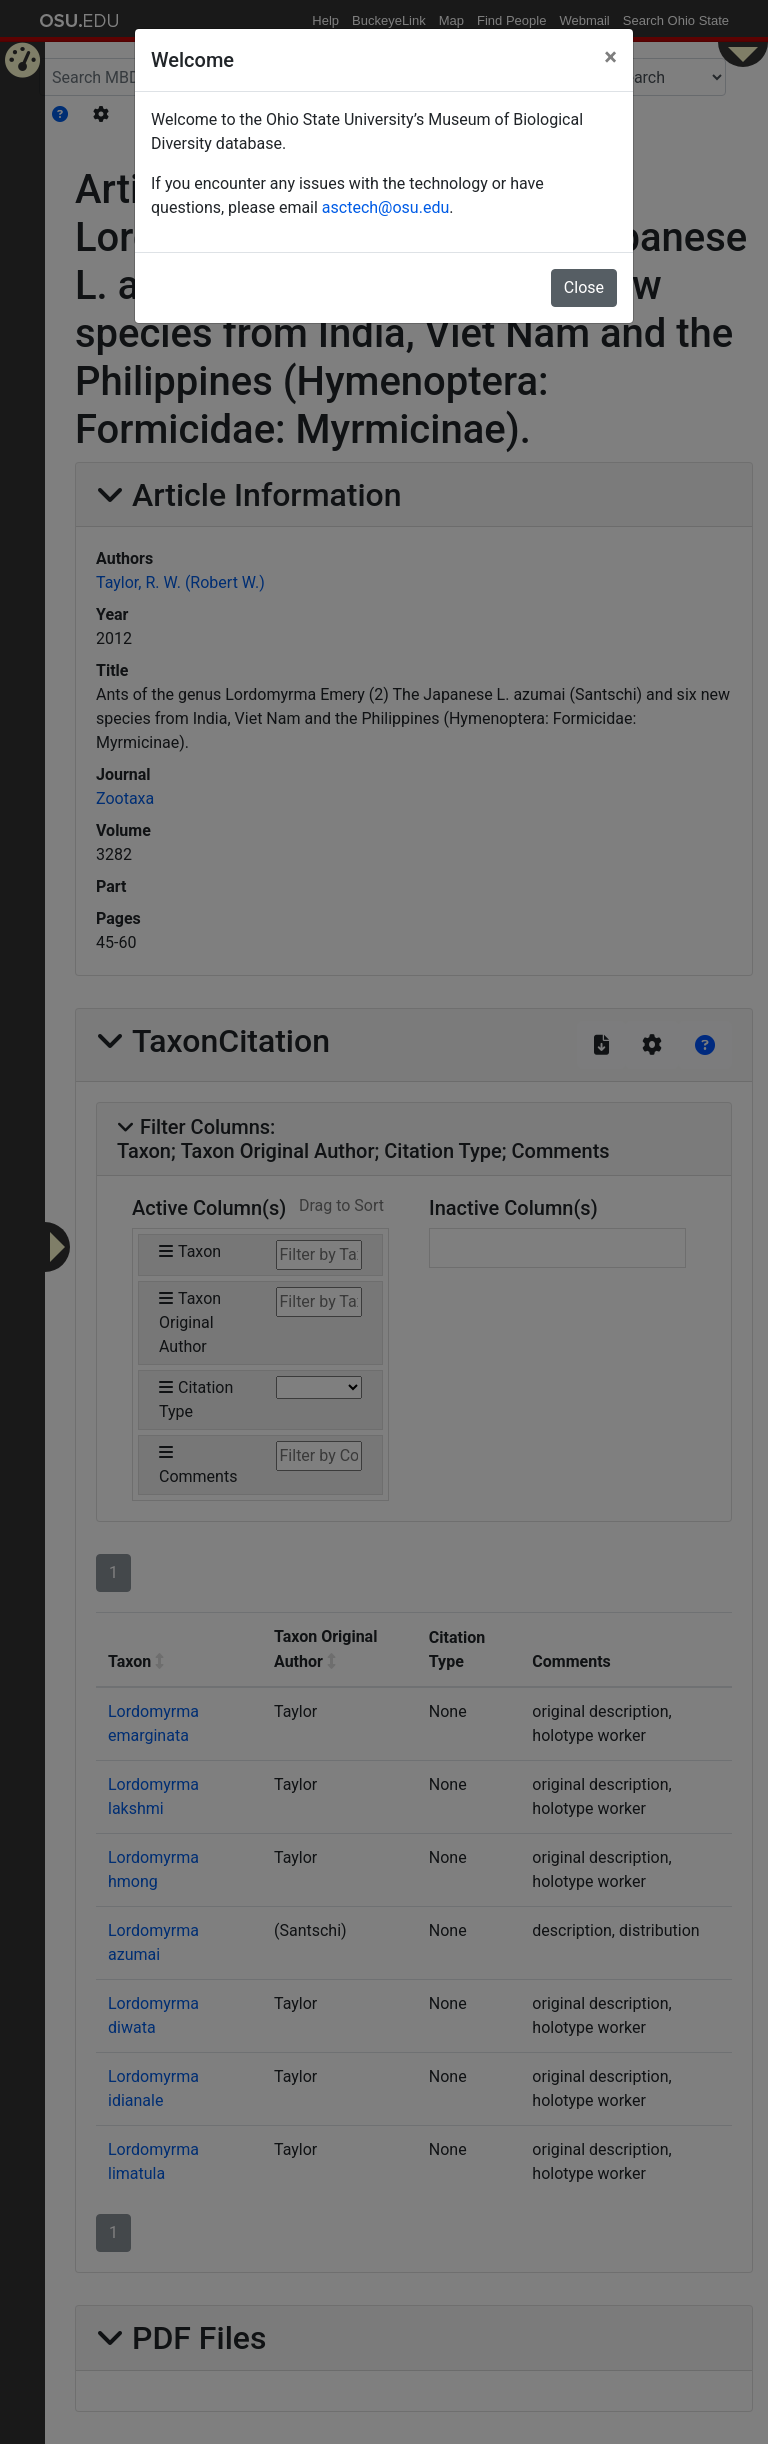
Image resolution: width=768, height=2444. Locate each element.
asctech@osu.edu (385, 207)
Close (584, 287)
